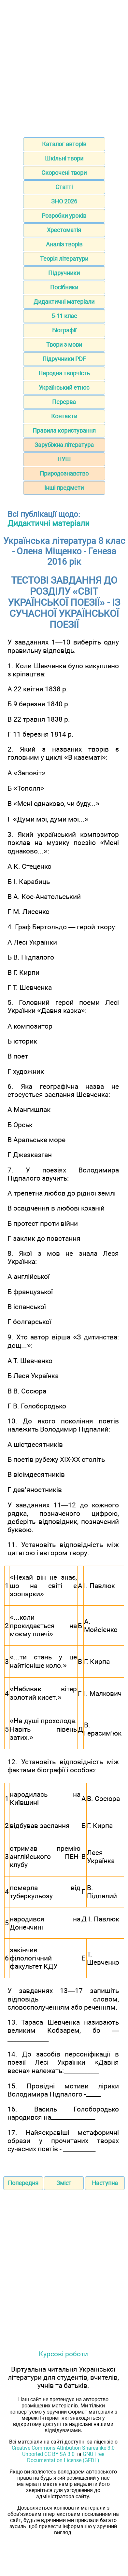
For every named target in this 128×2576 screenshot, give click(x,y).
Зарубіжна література (64, 444)
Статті (64, 187)
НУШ (64, 459)
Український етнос (64, 387)
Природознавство (64, 473)
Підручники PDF (64, 358)
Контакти (64, 416)
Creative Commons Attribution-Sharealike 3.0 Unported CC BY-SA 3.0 (63, 2451)
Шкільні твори (64, 158)
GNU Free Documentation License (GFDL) (65, 2457)
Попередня (23, 2183)
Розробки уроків (64, 215)
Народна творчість (64, 373)
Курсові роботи (63, 2354)
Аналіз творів (64, 244)
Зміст (63, 2183)
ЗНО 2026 (64, 201)
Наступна (105, 2183)
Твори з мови (64, 344)
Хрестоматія (64, 230)
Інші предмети (64, 487)
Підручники (64, 273)
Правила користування (64, 430)
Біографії (64, 330)
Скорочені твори (64, 172)
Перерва (64, 401)
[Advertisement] (64, 67)
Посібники (64, 287)
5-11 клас (64, 315)
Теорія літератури (64, 258)
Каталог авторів (64, 144)
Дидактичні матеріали (64, 301)
